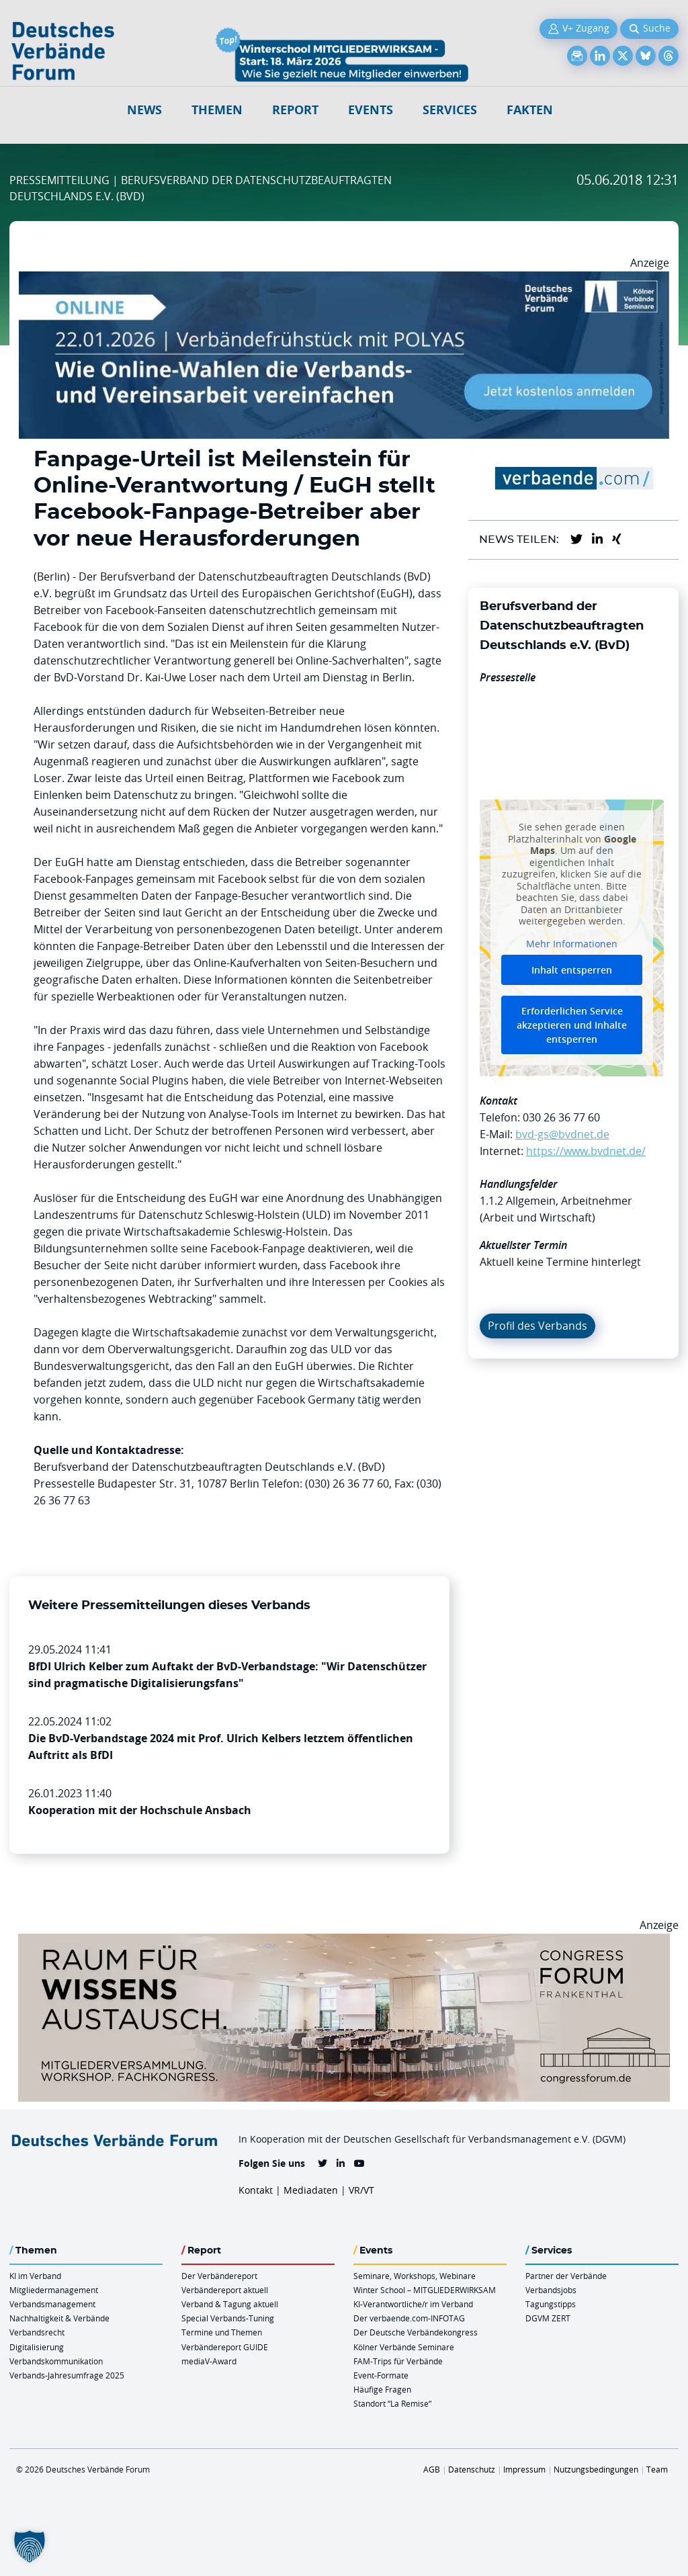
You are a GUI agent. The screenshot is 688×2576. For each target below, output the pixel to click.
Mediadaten (311, 2190)
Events (370, 109)
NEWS (144, 109)
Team (657, 2469)
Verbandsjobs (550, 2289)
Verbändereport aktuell (224, 2289)
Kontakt (256, 2190)
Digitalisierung (36, 2347)
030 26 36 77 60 (561, 1117)
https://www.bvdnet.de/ (586, 1151)
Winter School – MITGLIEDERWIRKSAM (424, 2289)
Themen (217, 109)
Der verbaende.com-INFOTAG (409, 2318)
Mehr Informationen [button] (571, 944)
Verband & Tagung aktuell (229, 2304)
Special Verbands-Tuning (227, 2318)
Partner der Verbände (566, 2275)
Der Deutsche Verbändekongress (415, 2332)
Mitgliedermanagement (53, 2289)
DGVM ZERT (547, 2318)
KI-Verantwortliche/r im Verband (413, 2304)
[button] (29, 2546)
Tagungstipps (550, 2304)
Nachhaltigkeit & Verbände (59, 2318)
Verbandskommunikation (56, 2361)
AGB (431, 2469)
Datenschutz (471, 2469)
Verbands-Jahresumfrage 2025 (66, 2375)
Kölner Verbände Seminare (403, 2347)
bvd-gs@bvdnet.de (562, 1134)
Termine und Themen (221, 2332)
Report (295, 109)
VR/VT (361, 2190)
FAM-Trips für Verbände (398, 2361)
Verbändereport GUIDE (224, 2347)
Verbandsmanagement (52, 2304)
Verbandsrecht (36, 2332)
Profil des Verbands (537, 1325)
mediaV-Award (208, 2361)
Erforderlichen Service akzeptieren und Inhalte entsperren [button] (572, 1025)
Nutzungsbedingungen (596, 2469)
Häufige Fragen (382, 2389)
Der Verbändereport (219, 2275)
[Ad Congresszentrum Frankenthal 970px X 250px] (344, 1941)
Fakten (530, 109)
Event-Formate (380, 2375)
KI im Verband (35, 2275)
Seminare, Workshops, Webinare (414, 2275)
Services (450, 109)
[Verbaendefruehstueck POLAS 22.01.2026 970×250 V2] (344, 279)
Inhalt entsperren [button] (571, 970)
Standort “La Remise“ (392, 2403)
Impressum (524, 2469)
